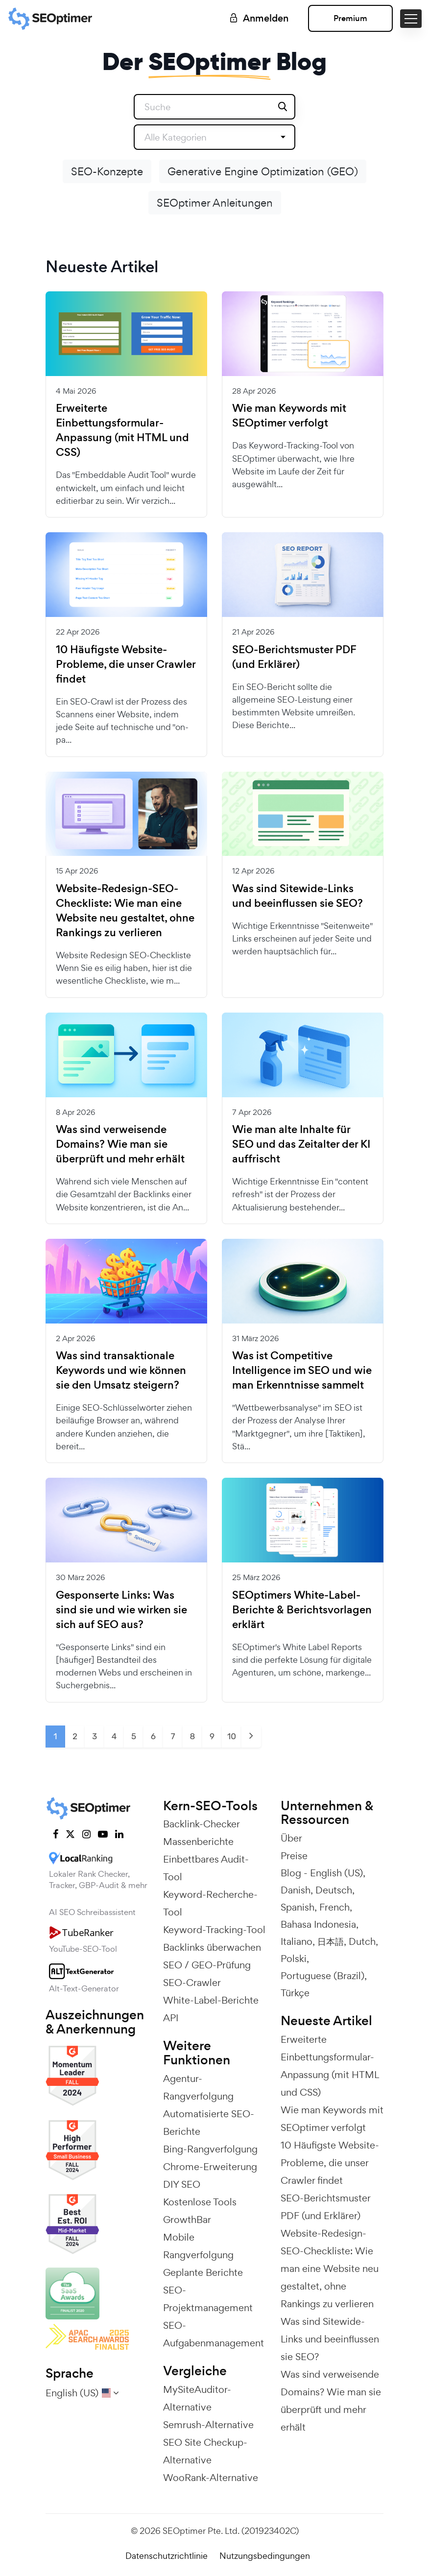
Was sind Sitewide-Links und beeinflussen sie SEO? (297, 896)
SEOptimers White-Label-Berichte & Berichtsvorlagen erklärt (302, 1610)
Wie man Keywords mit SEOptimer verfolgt (289, 415)
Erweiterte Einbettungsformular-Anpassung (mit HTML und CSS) (122, 430)
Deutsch (333, 1890)
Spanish (297, 1907)
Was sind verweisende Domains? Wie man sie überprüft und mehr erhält (120, 1144)
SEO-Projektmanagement (208, 2299)
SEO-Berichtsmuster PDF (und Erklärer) (294, 657)
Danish (295, 1890)
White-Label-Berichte (211, 2000)
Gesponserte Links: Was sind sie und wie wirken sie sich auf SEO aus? (121, 1610)
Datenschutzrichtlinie (166, 2555)
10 (231, 1736)
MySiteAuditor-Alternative (197, 2398)
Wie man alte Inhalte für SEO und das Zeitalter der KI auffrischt (301, 1144)
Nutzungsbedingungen (264, 2555)
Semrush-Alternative (208, 2424)
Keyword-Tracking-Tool (214, 1929)
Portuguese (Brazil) (322, 1975)
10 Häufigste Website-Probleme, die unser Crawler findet (125, 664)
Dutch (362, 1941)
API (170, 2017)
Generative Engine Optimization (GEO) (262, 171)
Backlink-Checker (201, 1824)
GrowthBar (187, 2219)
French (334, 1907)
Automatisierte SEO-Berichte (208, 2122)
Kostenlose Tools (200, 2202)
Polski (294, 1958)
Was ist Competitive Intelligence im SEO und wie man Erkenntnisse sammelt (302, 1370)
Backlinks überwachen (212, 1947)
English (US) (336, 1873)
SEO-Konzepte (107, 171)
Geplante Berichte (203, 2272)
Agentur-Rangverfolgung (198, 2087)
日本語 (330, 1941)
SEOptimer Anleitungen (215, 203)
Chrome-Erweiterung (210, 2166)
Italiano (296, 1941)
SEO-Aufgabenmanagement (213, 2334)
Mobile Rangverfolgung (198, 2246)
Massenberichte (198, 1841)
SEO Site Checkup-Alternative (205, 2451)
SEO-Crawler (192, 1982)
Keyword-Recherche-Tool (210, 1903)
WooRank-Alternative (210, 2477)
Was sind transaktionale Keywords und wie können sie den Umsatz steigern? (121, 1370)
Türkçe (295, 1992)
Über (291, 1838)
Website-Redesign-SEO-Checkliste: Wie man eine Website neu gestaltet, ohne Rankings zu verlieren (125, 910)
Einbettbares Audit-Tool (206, 1868)
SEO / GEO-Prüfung (207, 1965)
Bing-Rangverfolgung (210, 2149)
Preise (294, 1855)
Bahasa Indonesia (318, 1924)
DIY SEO (181, 2184)
